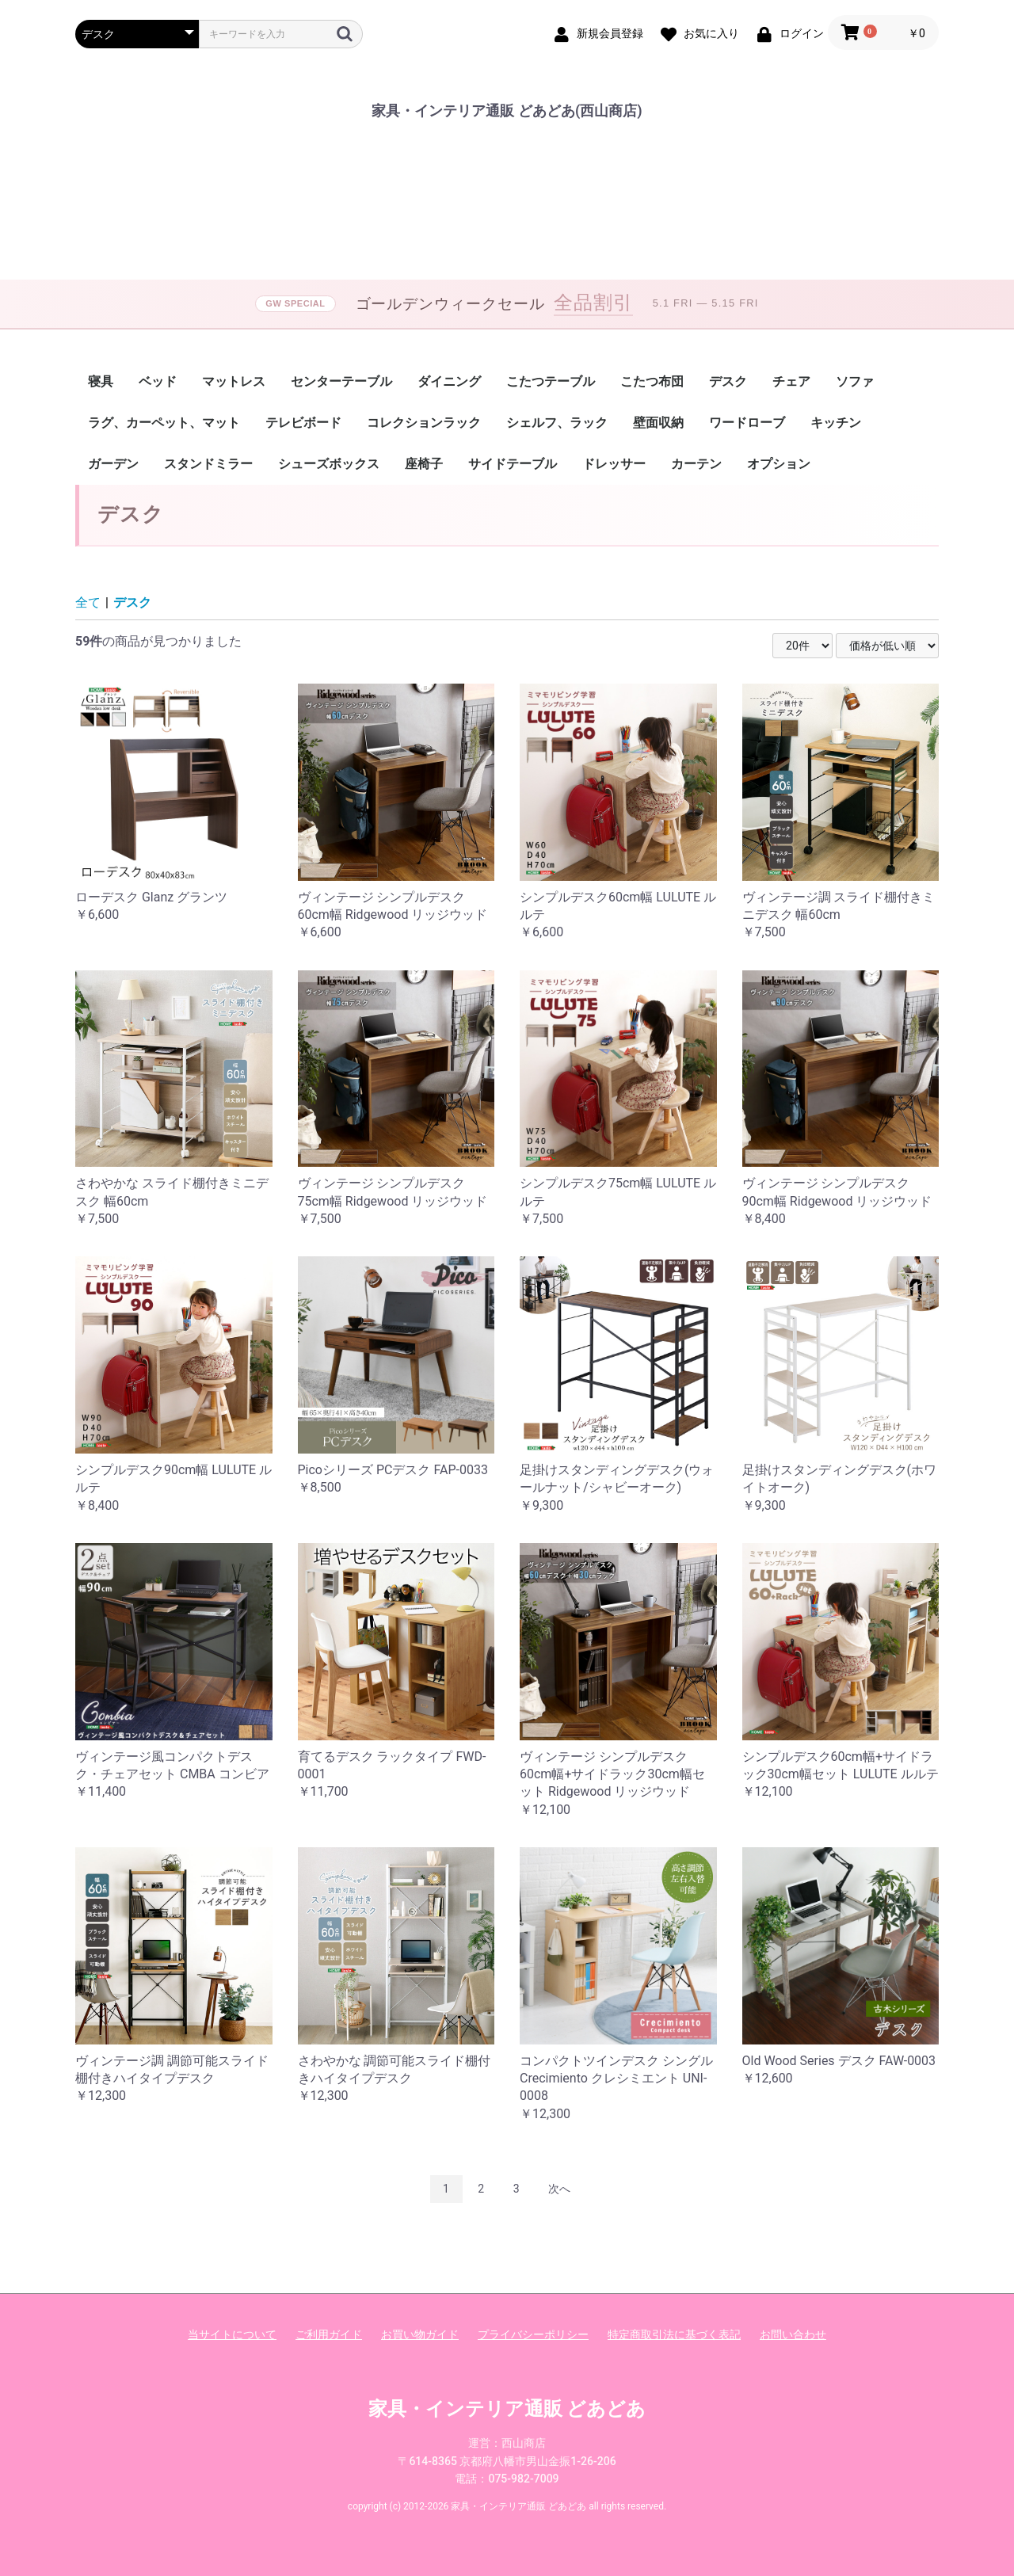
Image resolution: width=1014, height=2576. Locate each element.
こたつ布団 (652, 381)
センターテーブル (341, 381)
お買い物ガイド (420, 2334)
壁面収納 (658, 422)
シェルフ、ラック (557, 422)
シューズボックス (328, 463)
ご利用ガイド (328, 2334)
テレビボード (303, 422)
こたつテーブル (550, 381)
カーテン (696, 463)
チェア (791, 381)
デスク (728, 381)
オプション (778, 463)
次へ (559, 2188)
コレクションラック (424, 422)
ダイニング (449, 381)
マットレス (233, 381)
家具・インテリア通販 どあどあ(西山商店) (507, 110)
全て (88, 602)
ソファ (855, 381)
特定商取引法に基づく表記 (674, 2334)
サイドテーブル (512, 463)
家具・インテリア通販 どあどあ (507, 2409)
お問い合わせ (793, 2334)
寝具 (100, 381)
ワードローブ (747, 422)
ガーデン (113, 463)
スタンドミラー (208, 463)
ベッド (158, 381)
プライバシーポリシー (533, 2334)
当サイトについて (232, 2334)
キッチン (835, 422)
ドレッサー (614, 463)
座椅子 (424, 463)
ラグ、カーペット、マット (164, 422)
